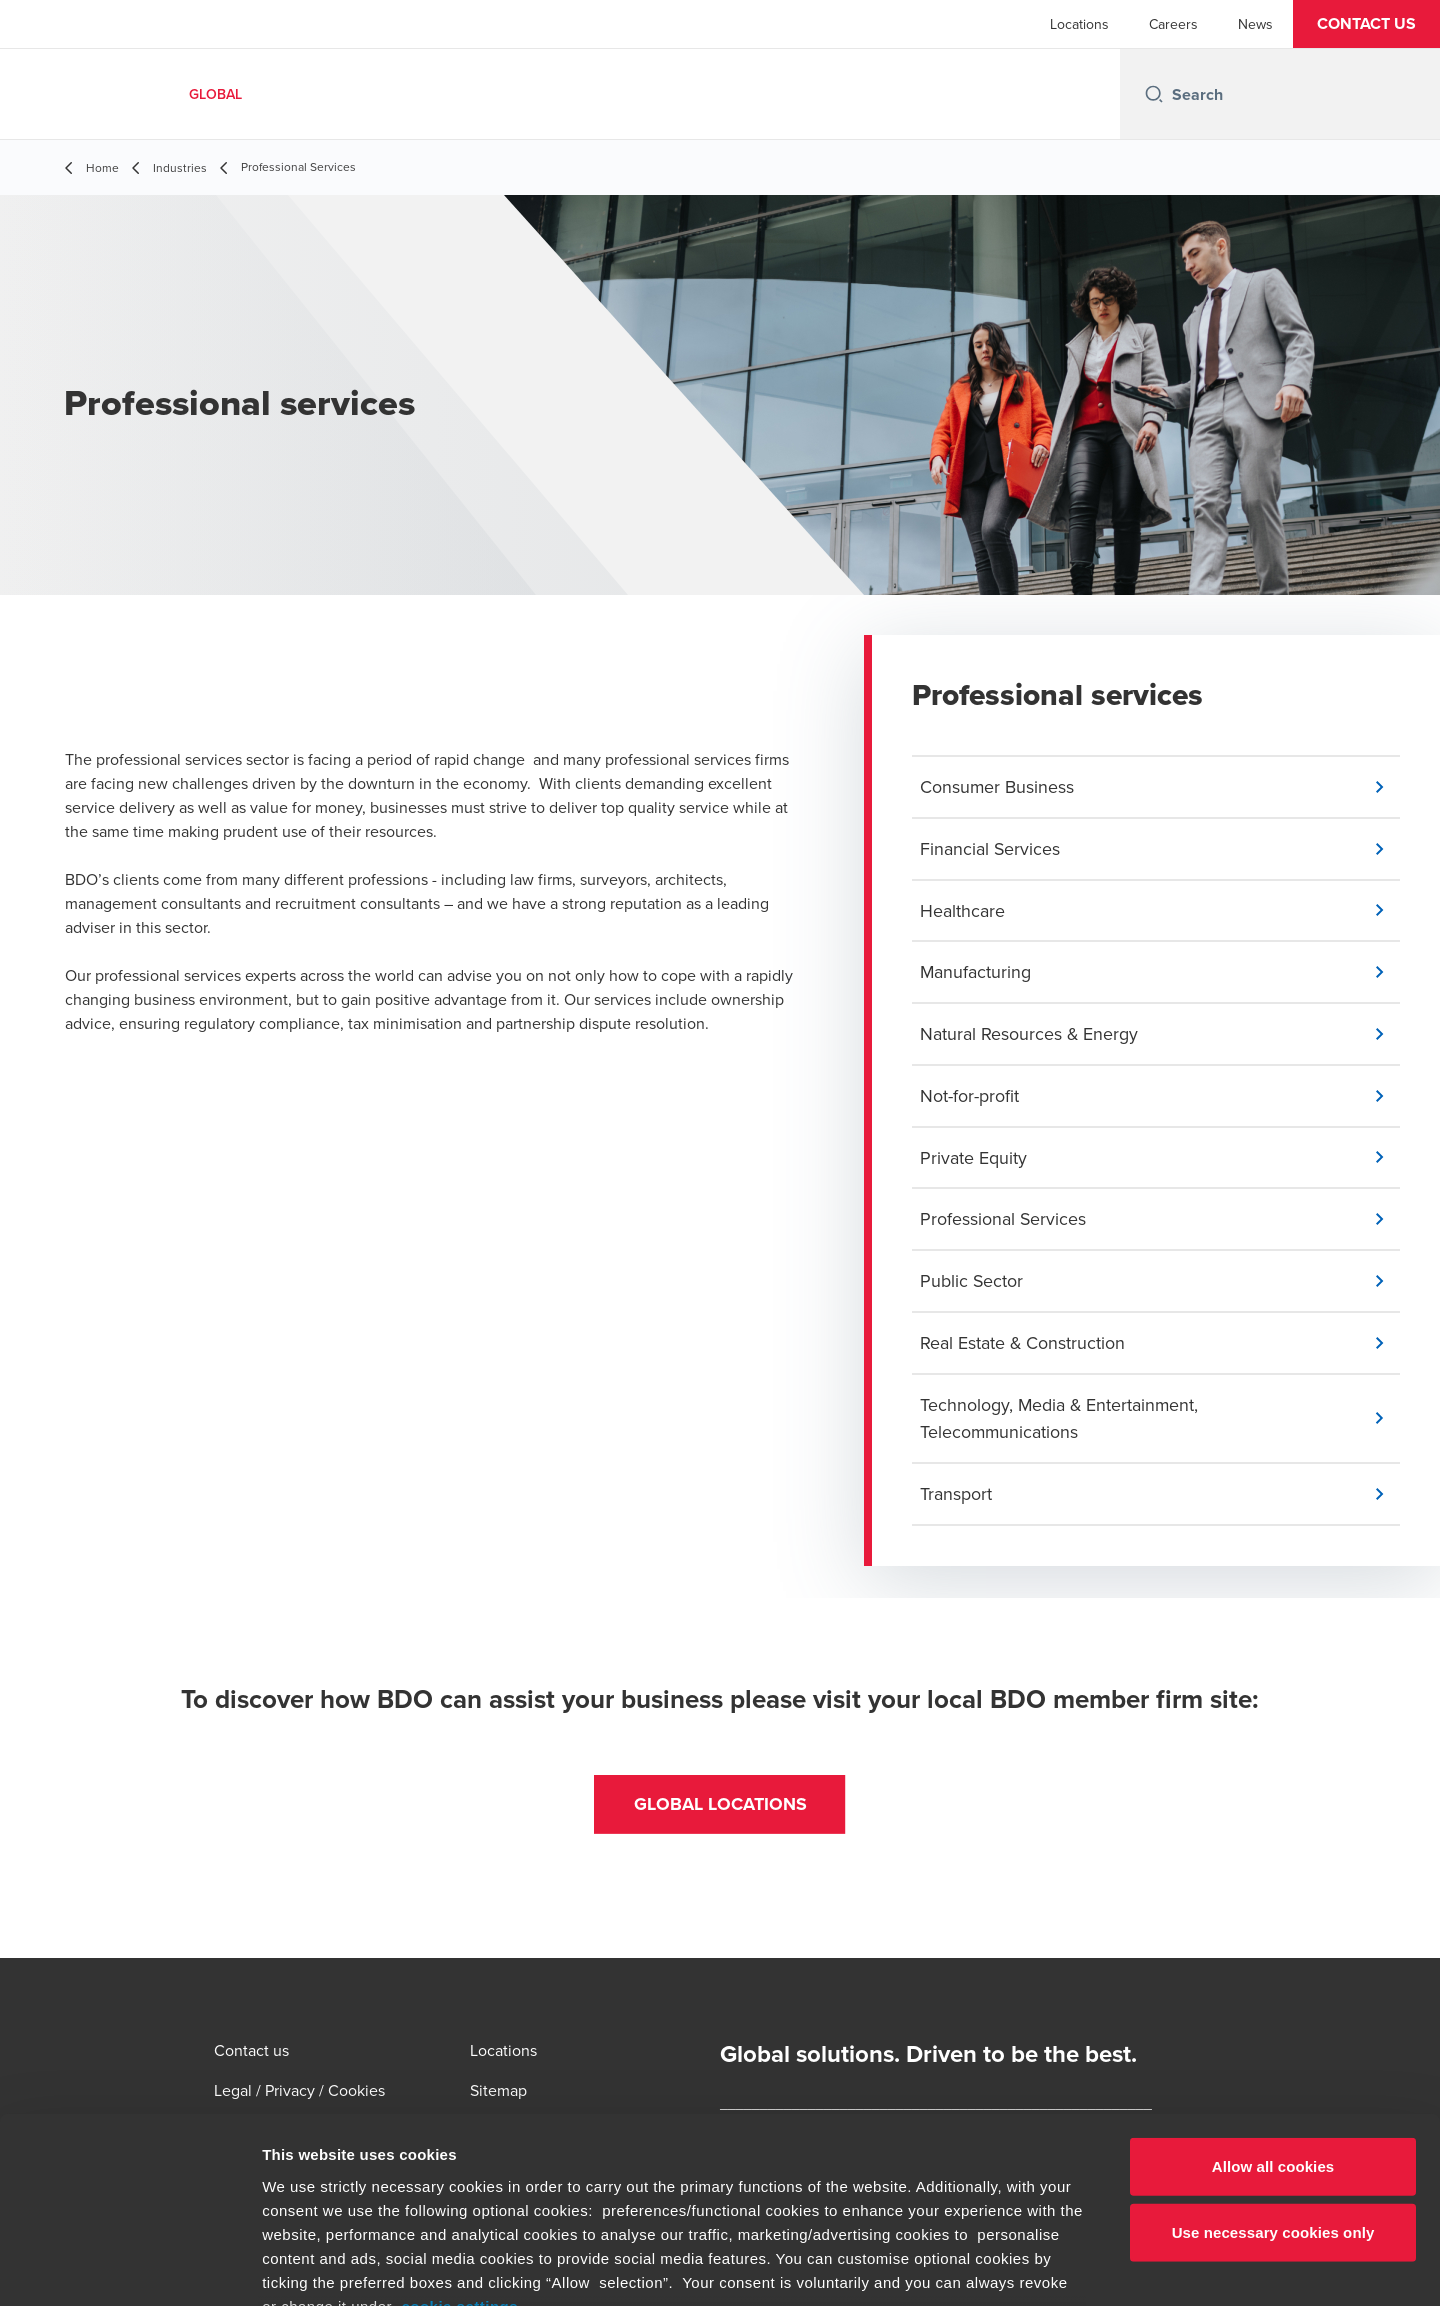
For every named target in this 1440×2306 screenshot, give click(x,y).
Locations (1079, 24)
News (1255, 24)
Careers (1173, 24)
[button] (1366, 24)
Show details (1049, 2266)
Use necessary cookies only (1273, 2065)
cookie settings (459, 2140)
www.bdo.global (665, 2188)
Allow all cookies (1273, 2000)
